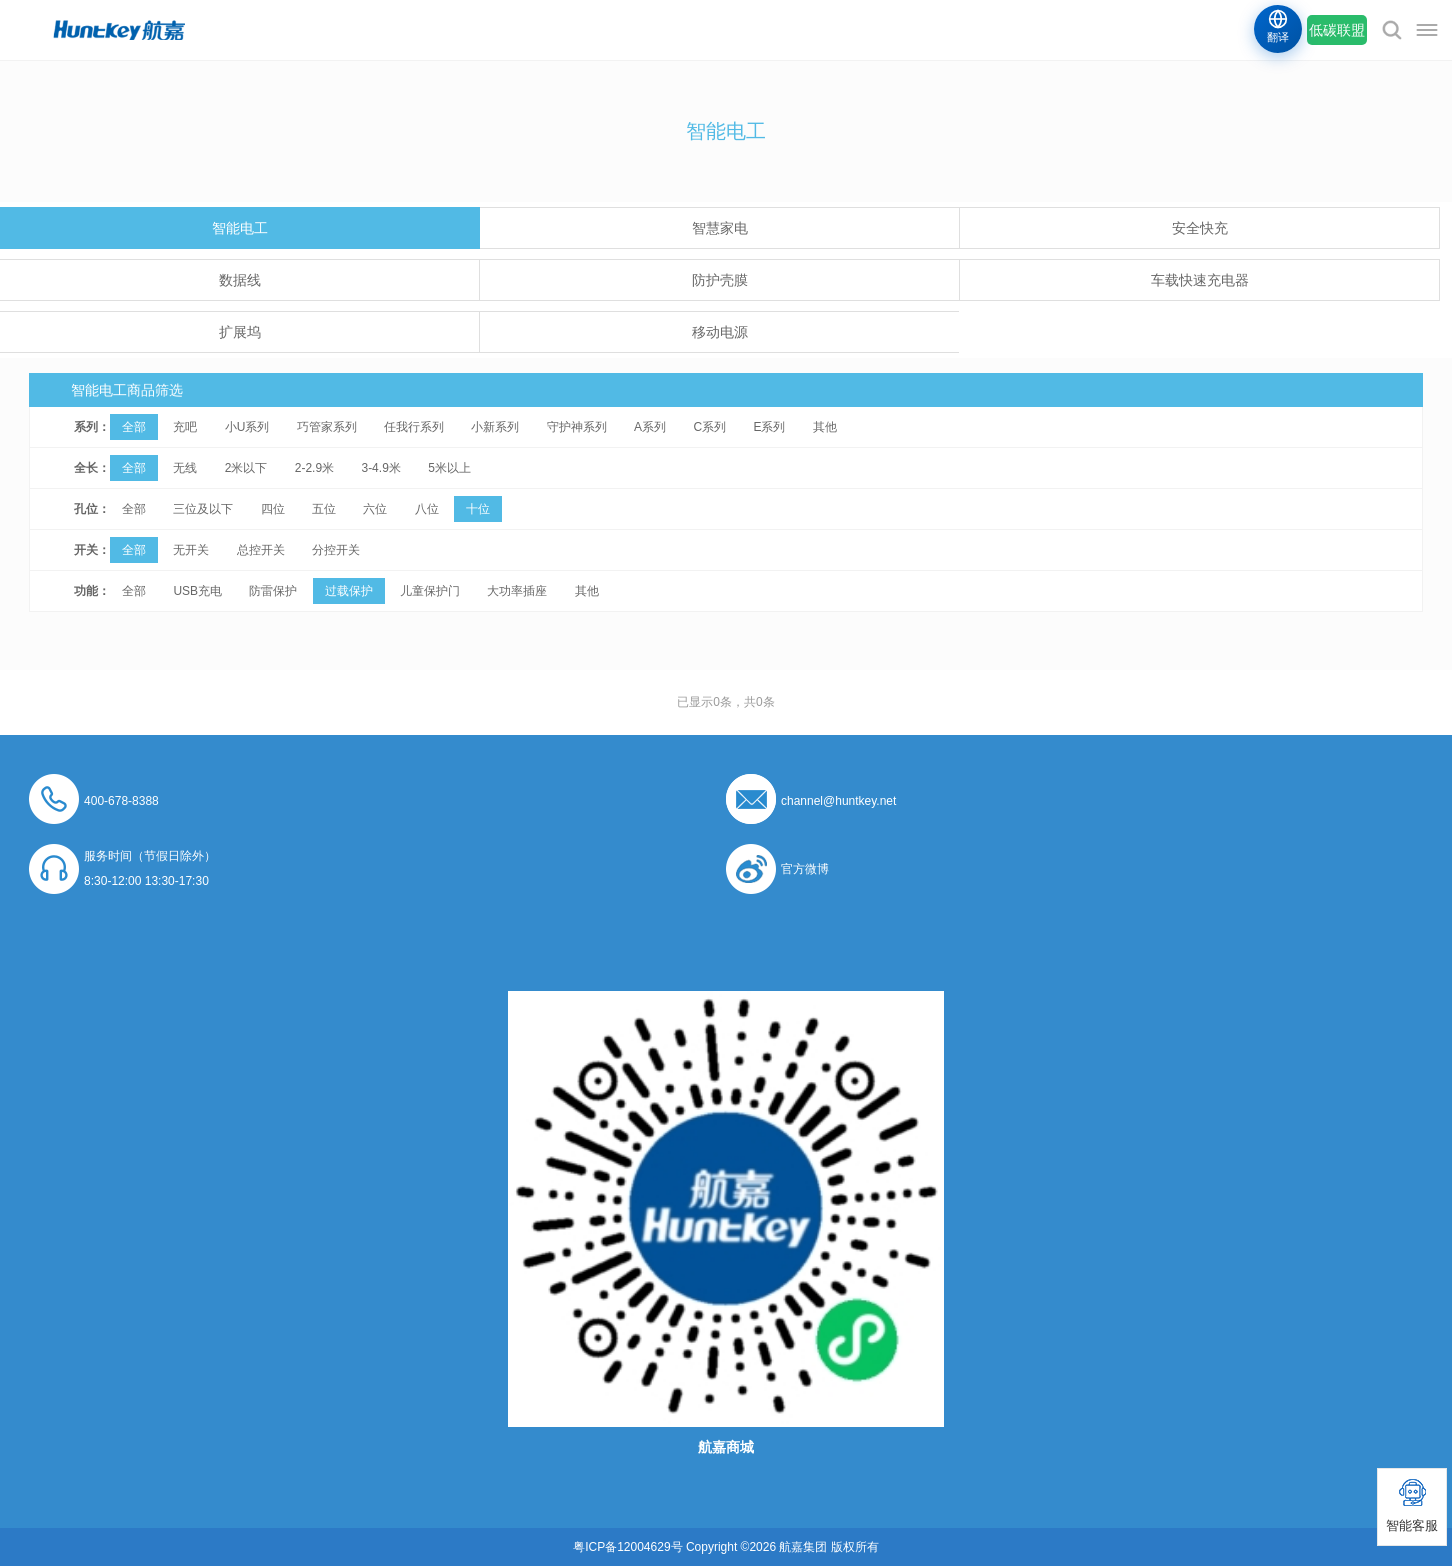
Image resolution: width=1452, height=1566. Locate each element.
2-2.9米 (314, 468)
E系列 (769, 427)
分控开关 (336, 550)
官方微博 (805, 869)
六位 (375, 509)
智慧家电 (720, 228)
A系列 (650, 427)
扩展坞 (240, 332)
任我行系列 (414, 427)
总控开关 (261, 550)
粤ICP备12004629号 (627, 1547)
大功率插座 (517, 591)
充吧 (185, 427)
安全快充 (1200, 228)
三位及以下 (203, 509)
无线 (185, 468)
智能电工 (240, 228)
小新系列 (495, 427)
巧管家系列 (327, 427)
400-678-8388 (121, 801)
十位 (478, 509)
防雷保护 (273, 591)
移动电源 (720, 332)
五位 (324, 509)
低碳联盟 (1337, 30)
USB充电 (197, 591)
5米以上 (449, 468)
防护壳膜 (720, 280)
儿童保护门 (430, 591)
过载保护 (349, 591)
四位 (273, 509)
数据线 (240, 280)
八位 (427, 509)
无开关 (191, 550)
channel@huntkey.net (838, 801)
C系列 (709, 427)
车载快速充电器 (1200, 280)
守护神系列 (577, 427)
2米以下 (246, 468)
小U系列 (247, 427)
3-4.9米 (380, 468)
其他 (825, 427)
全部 (134, 427)
